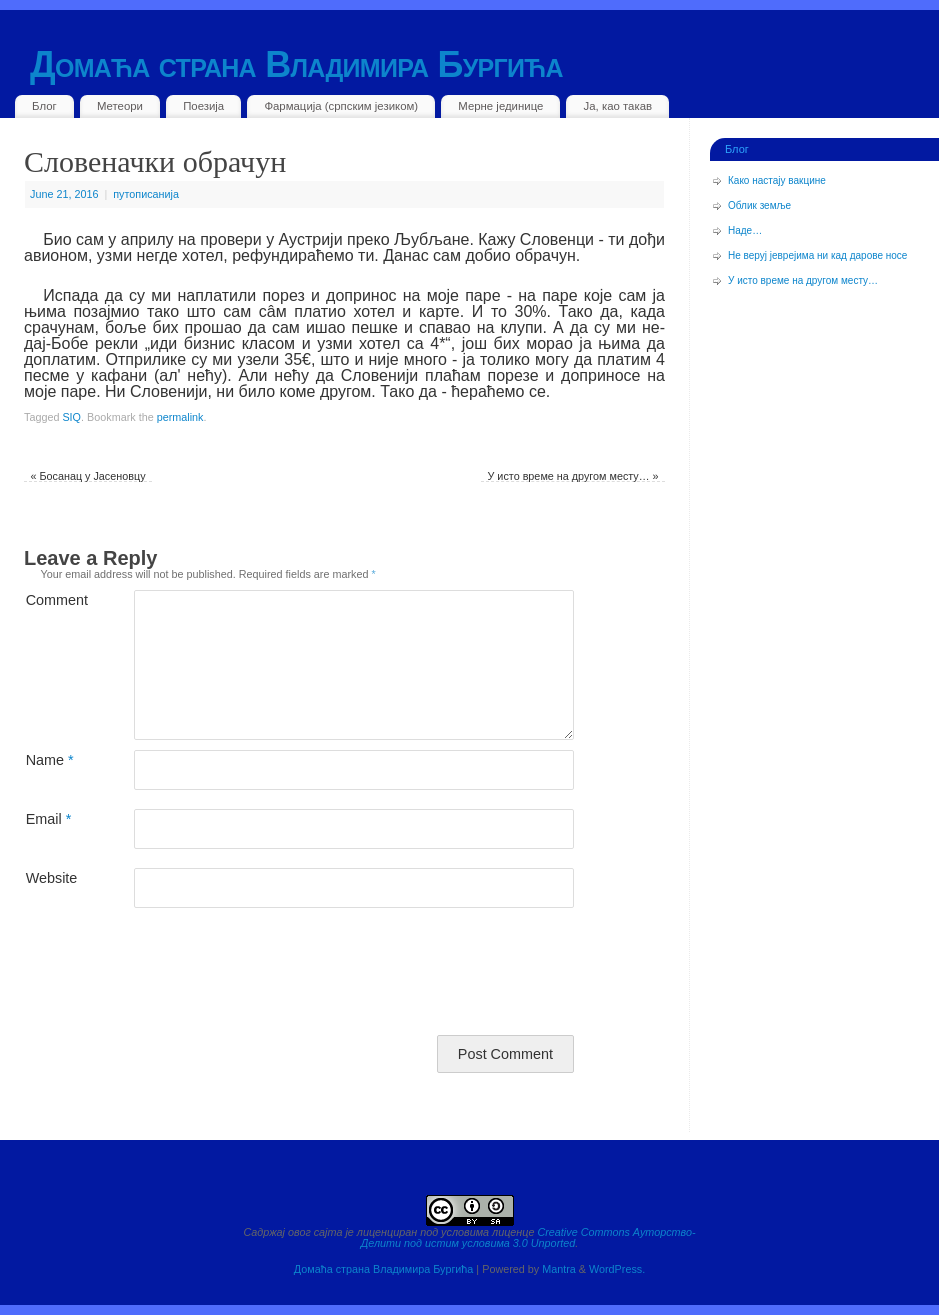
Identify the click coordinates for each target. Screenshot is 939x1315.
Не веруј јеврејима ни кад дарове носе (817, 255)
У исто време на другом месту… (573, 476)
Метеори (120, 106)
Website (52, 877)
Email (49, 818)
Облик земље (759, 205)
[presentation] (176, 976)
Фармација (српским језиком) (341, 106)
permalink (180, 417)
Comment (52, 599)
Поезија (203, 106)
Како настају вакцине (777, 180)
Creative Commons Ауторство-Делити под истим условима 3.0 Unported (528, 1237)
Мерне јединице (500, 106)
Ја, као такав (618, 106)
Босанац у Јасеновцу (87, 476)
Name (50, 759)
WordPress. (617, 1269)
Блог (44, 106)
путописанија (146, 194)
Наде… (745, 230)
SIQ (71, 417)
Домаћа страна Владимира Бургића (296, 64)
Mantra (559, 1269)
